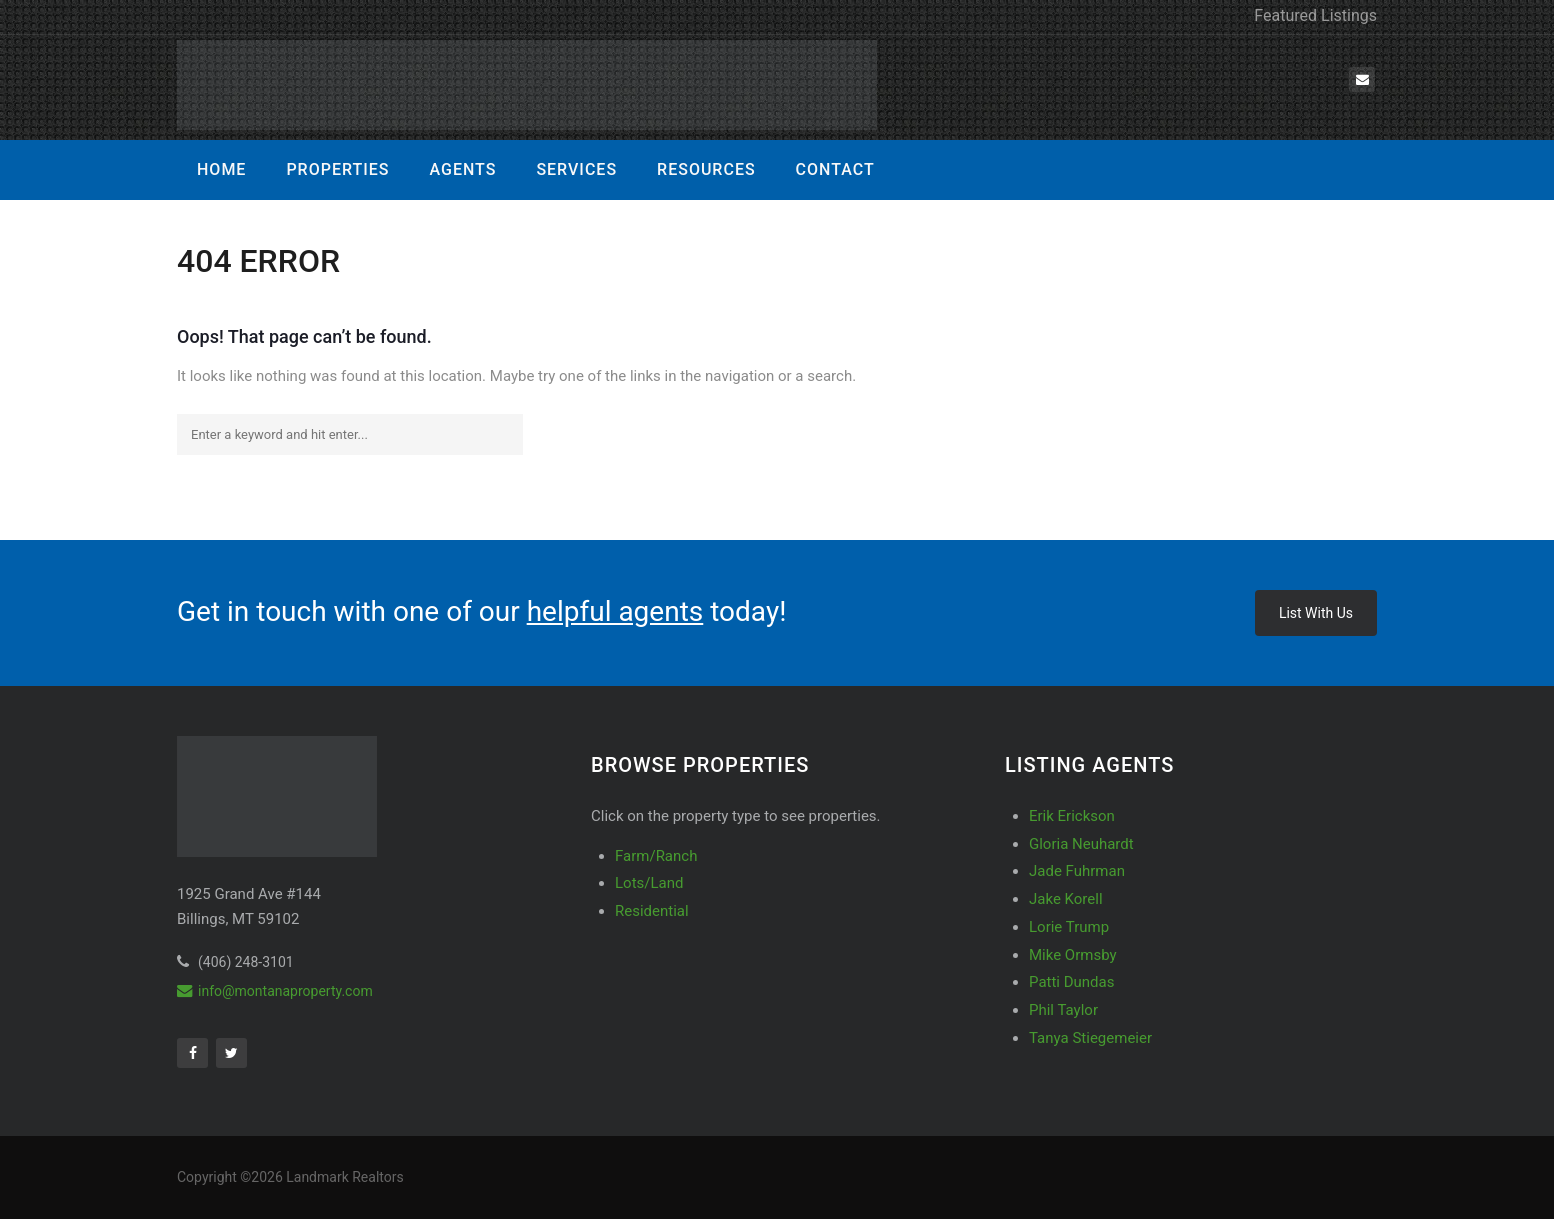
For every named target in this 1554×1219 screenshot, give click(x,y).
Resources (706, 169)
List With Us (1316, 613)
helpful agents (615, 611)
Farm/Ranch (656, 856)
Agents (463, 169)
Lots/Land (649, 883)
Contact (835, 169)
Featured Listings (1315, 15)
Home (221, 169)
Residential (652, 911)
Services (576, 169)
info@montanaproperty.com (275, 991)
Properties (337, 169)
